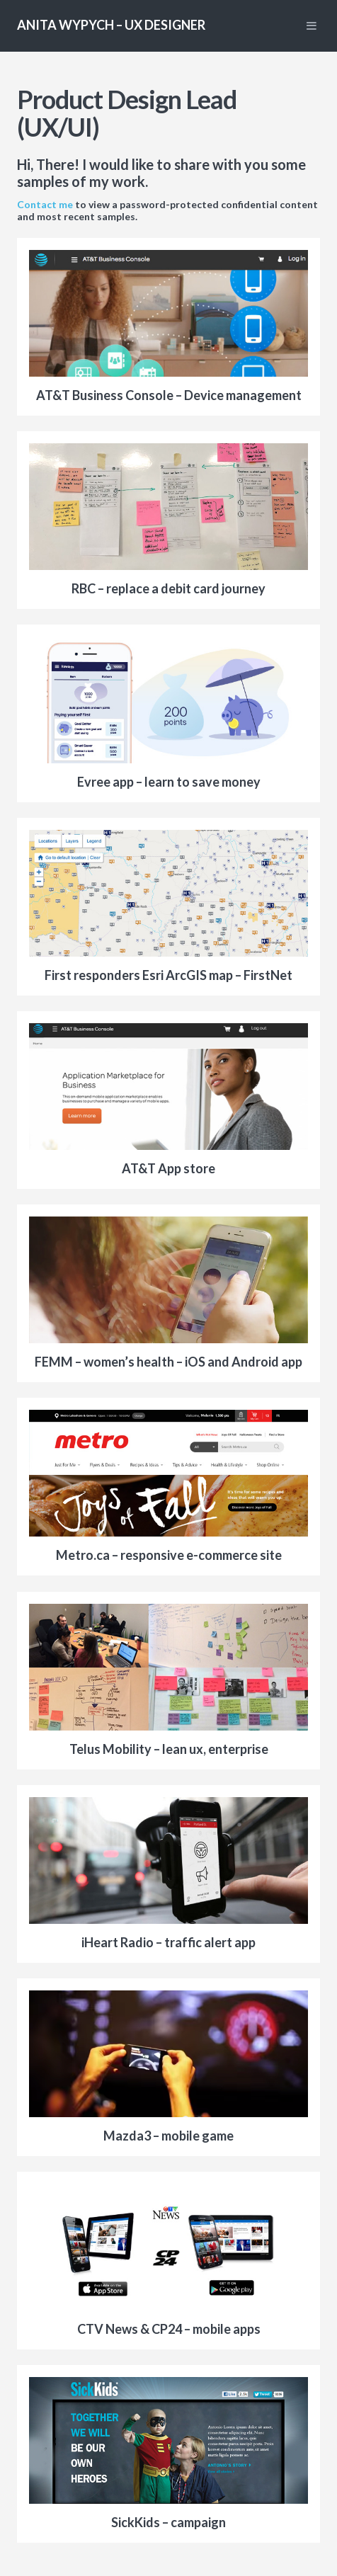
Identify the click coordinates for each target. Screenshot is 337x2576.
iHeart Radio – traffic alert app (168, 1942)
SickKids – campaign (168, 2522)
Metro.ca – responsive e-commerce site (169, 1555)
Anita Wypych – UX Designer (111, 25)
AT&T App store (168, 1168)
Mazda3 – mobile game (168, 2135)
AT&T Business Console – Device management (169, 395)
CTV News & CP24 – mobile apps (169, 2329)
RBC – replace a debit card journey (168, 588)
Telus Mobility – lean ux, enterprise (168, 1749)
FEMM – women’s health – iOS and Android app (168, 1361)
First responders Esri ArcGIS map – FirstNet (168, 975)
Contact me (45, 204)
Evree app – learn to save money (169, 782)
